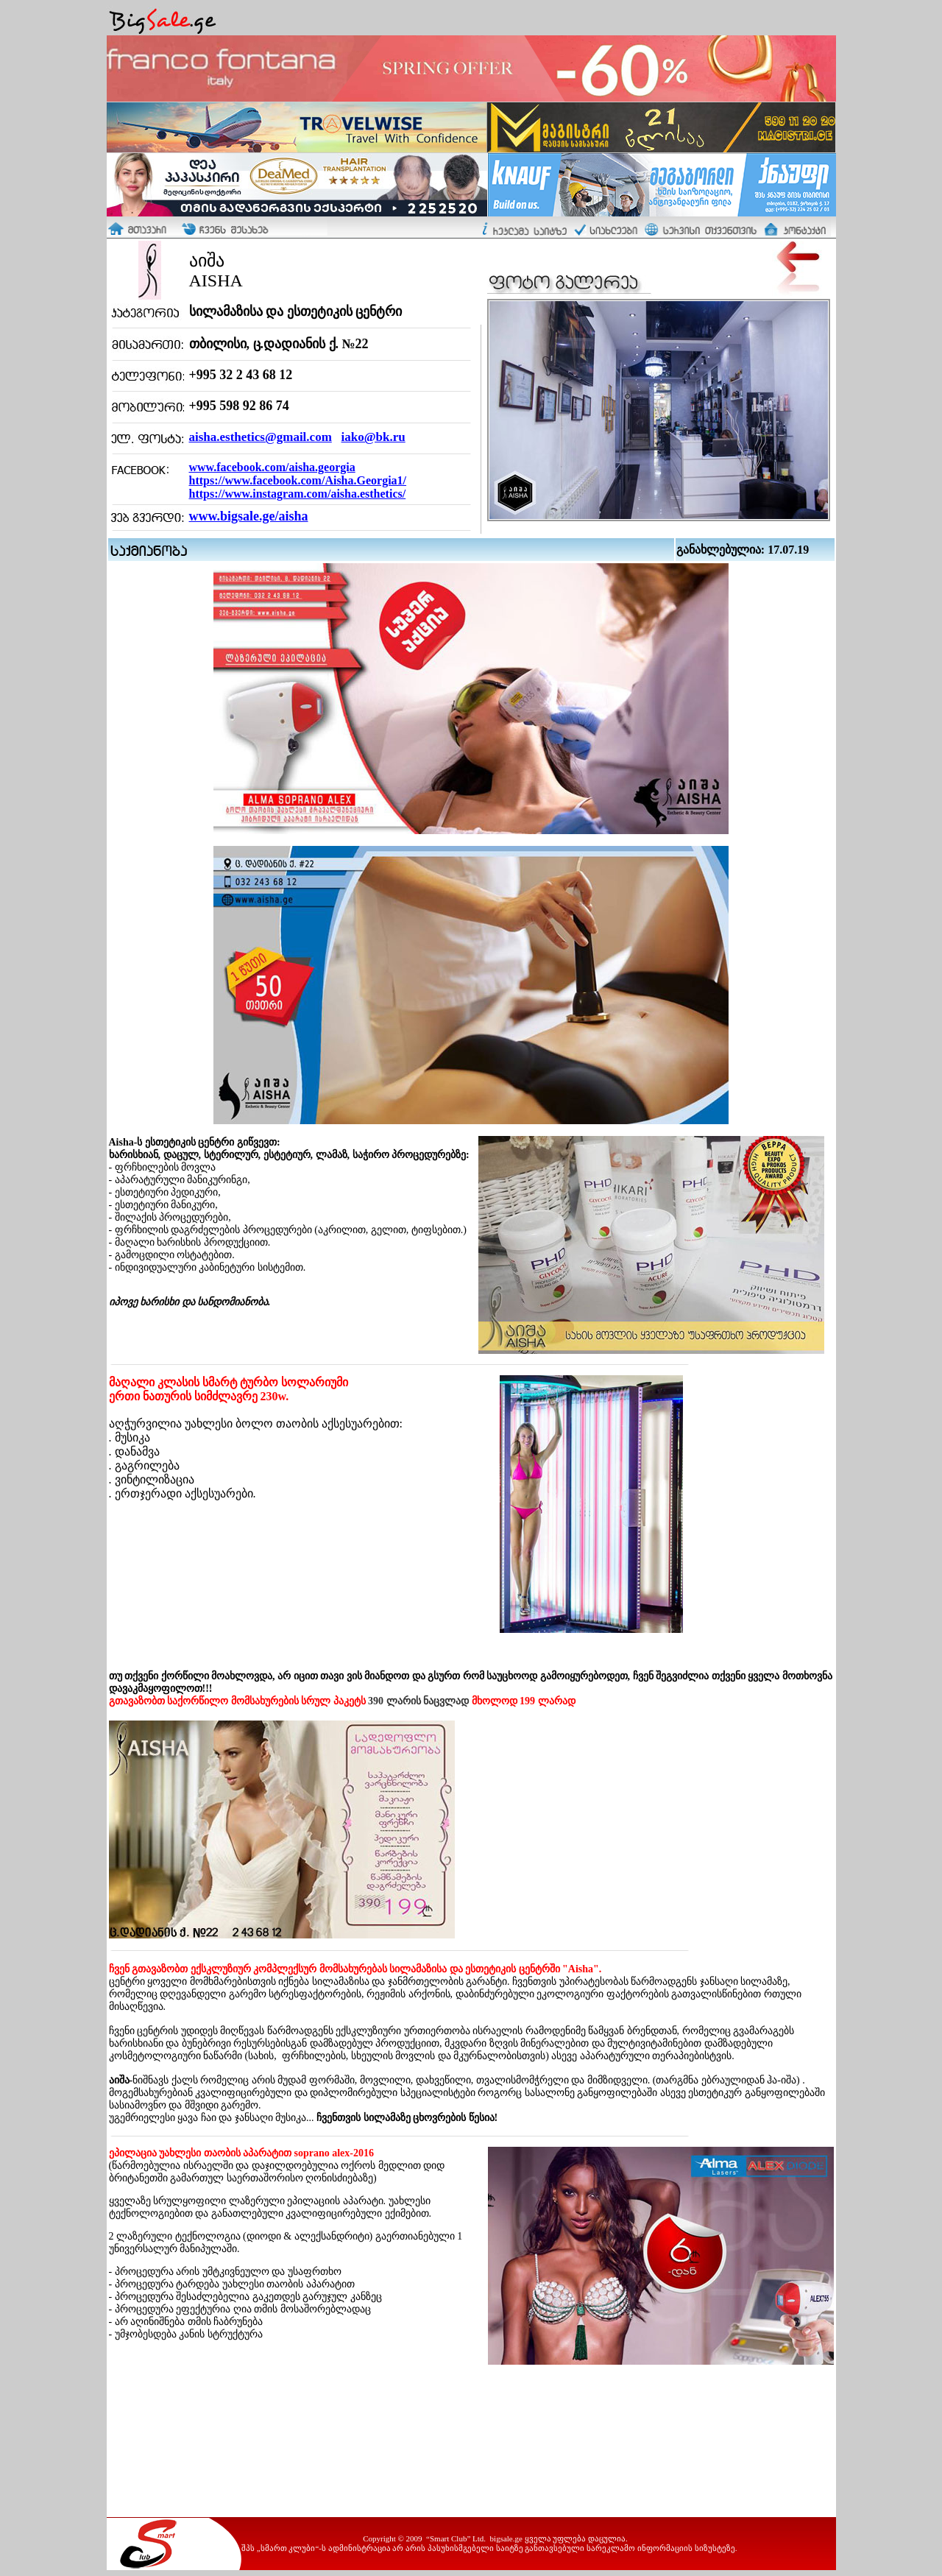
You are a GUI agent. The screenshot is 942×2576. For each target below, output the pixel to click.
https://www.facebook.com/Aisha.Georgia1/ (298, 480)
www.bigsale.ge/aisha (248, 516)
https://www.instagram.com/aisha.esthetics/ (297, 493)
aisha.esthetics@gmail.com (260, 437)
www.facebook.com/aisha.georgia (272, 467)
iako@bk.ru (373, 437)
